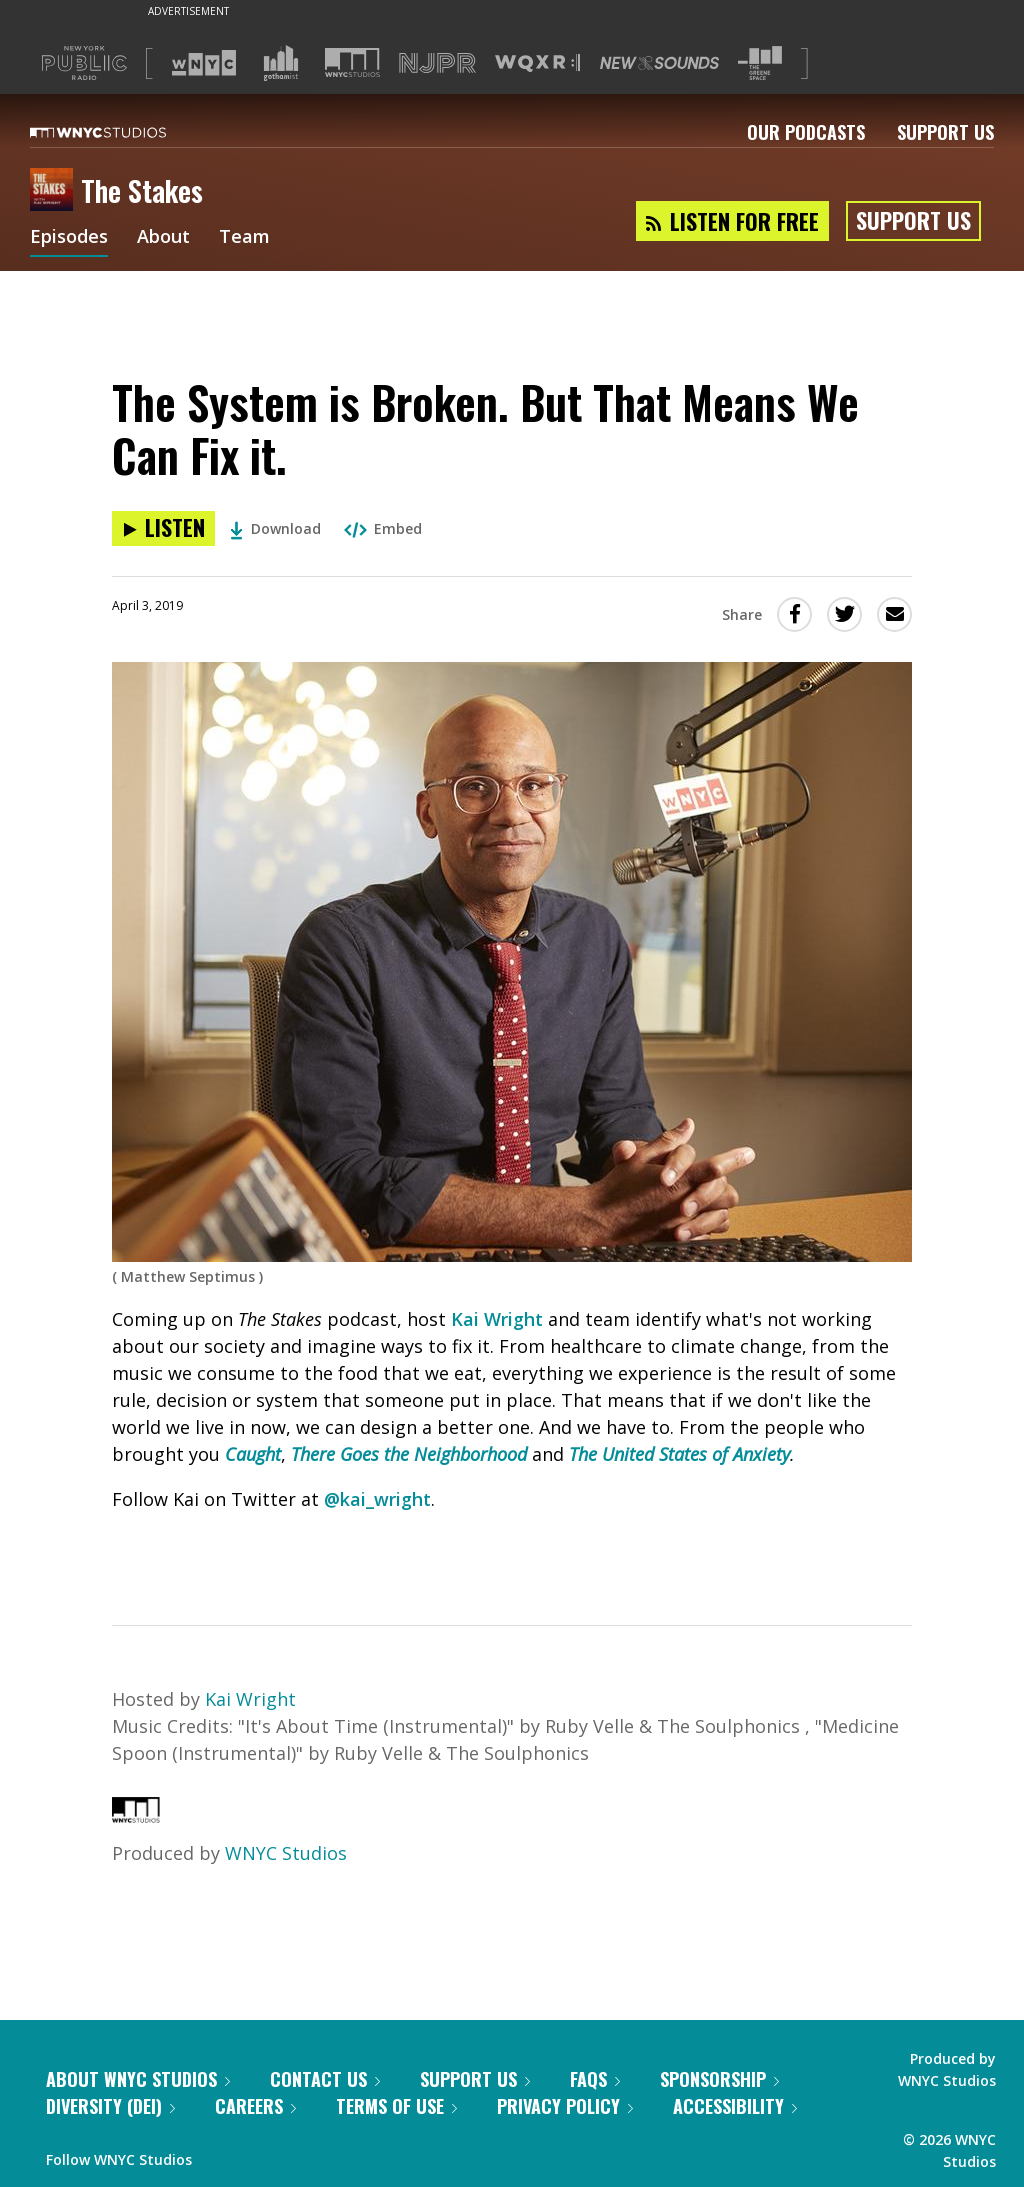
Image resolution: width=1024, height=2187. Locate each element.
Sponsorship (719, 2079)
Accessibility (735, 2106)
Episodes (69, 238)
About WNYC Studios (138, 2079)
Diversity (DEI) (110, 2106)
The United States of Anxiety (679, 1454)
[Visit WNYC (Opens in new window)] (204, 63)
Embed (383, 528)
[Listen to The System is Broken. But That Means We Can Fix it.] (163, 528)
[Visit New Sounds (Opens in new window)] (659, 63)
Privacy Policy (565, 2106)
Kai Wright (497, 1319)
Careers (255, 2106)
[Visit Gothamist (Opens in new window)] (281, 63)
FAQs (595, 2079)
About (163, 238)
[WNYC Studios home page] (123, 132)
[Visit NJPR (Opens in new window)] (437, 63)
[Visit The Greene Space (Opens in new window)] (760, 63)
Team (244, 238)
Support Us (945, 132)
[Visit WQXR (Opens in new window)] (537, 63)
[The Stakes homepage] (55, 191)
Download (275, 528)
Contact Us (325, 2079)
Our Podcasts (806, 132)
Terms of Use (396, 2106)
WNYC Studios (286, 1853)
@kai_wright (377, 1499)
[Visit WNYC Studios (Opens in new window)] (352, 62)
